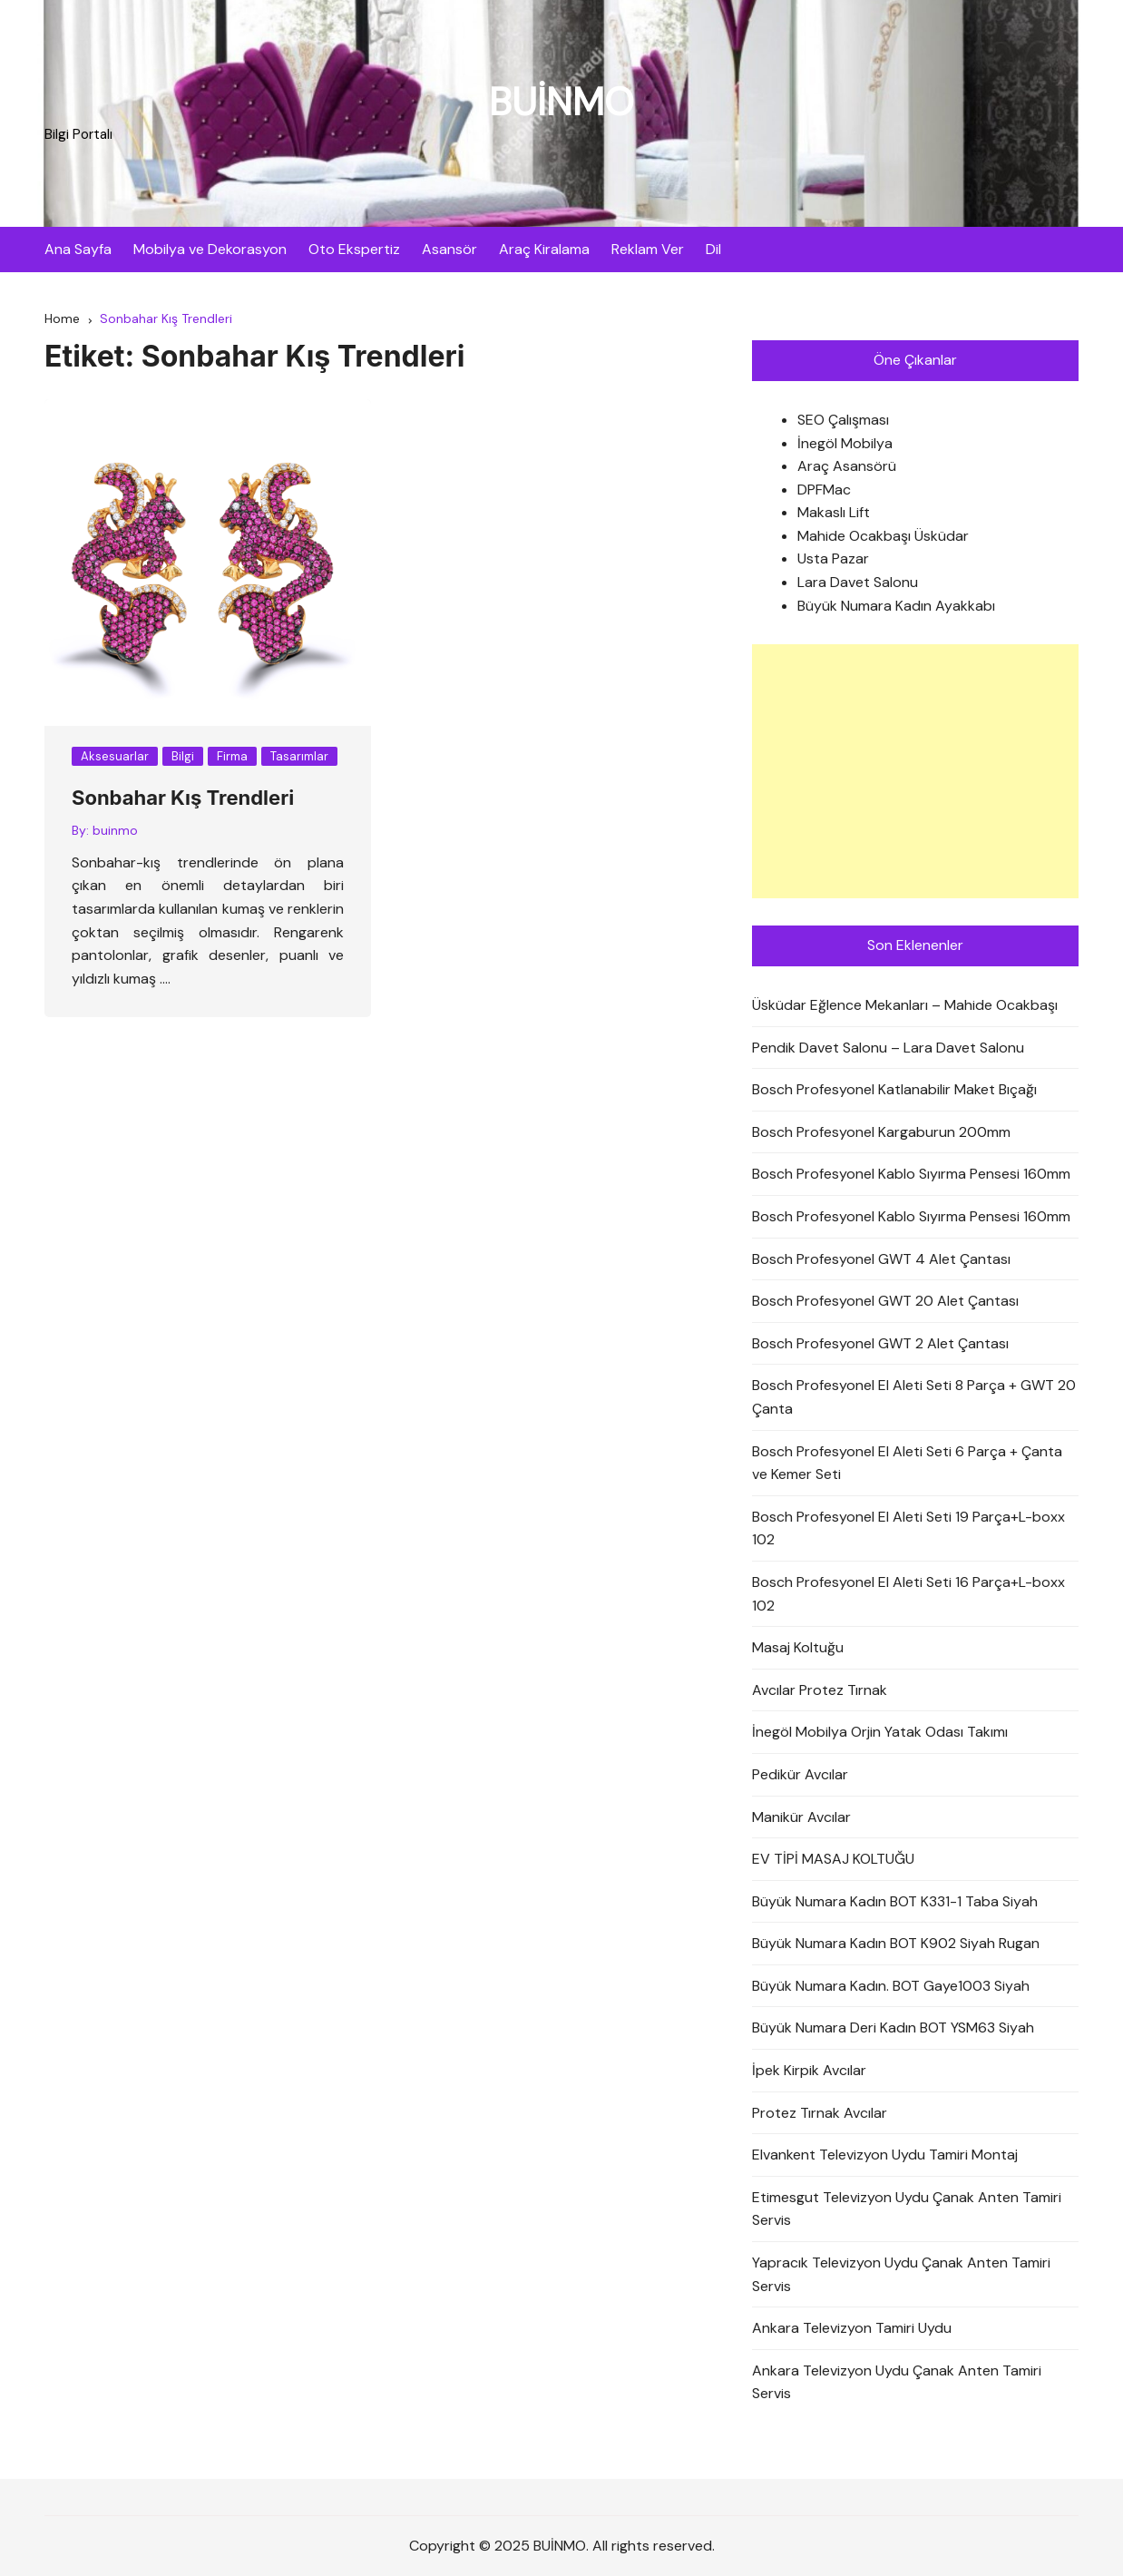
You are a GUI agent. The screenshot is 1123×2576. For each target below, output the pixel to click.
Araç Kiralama (544, 249)
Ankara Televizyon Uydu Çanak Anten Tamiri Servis (896, 2382)
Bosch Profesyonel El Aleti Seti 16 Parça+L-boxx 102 (908, 1593)
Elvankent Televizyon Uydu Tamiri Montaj (885, 2154)
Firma (232, 756)
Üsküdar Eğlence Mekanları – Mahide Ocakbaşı (905, 1004)
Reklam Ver (647, 249)
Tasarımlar (299, 756)
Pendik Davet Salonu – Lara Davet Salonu (888, 1047)
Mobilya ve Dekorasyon (210, 249)
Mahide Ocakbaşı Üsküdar (883, 535)
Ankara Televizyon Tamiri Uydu (852, 2327)
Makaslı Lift (833, 512)
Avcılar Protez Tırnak (819, 1689)
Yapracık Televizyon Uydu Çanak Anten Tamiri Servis (901, 2274)
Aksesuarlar (115, 756)
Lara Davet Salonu (857, 582)
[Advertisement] (915, 771)
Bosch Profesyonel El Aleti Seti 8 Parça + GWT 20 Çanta (914, 1397)
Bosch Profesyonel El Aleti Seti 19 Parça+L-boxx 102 (908, 1528)
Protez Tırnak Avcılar (819, 2112)
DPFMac (824, 489)
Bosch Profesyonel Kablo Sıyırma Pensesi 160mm (911, 1173)
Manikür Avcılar (801, 1817)
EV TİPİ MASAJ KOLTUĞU (833, 1858)
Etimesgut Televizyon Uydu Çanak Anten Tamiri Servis (906, 2209)
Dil (713, 249)
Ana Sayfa (78, 249)
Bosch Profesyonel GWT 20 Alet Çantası (885, 1300)
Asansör (449, 249)
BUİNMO (561, 102)
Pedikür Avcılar (800, 1774)
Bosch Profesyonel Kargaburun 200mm (881, 1131)
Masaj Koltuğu (798, 1647)
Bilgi (182, 756)
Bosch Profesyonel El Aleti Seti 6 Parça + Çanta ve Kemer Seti (907, 1463)
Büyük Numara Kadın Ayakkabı (896, 605)
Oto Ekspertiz (354, 249)
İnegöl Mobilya (845, 443)
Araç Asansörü (846, 465)
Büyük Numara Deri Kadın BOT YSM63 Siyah (893, 2028)
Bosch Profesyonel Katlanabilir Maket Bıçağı (894, 1089)
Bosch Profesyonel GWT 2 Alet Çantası (880, 1343)
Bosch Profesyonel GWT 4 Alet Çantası (881, 1258)
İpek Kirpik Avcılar (809, 2070)
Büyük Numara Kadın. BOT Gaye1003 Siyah (891, 1985)
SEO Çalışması (843, 419)
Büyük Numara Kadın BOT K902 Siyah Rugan (896, 1943)
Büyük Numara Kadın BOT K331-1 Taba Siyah (895, 1901)
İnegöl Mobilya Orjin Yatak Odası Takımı (880, 1731)
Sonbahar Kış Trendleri (183, 797)
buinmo (115, 830)
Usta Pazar (833, 559)
